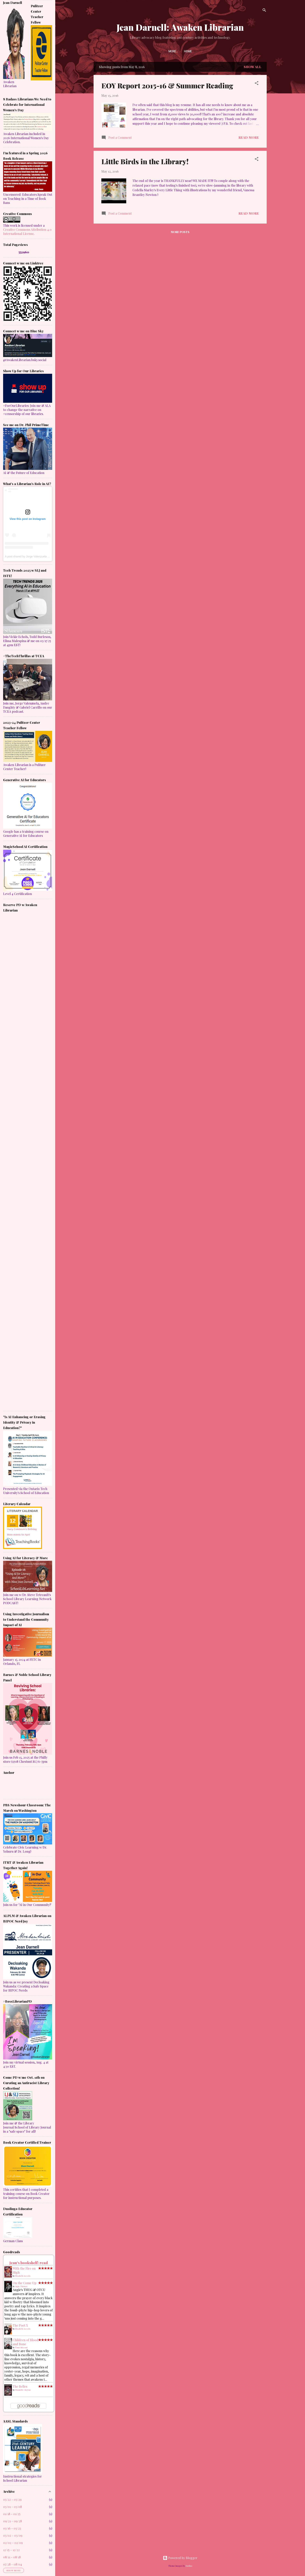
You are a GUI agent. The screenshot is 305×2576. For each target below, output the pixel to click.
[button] (256, 84)
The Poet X (20, 2325)
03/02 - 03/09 (12, 2535)
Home (180, 51)
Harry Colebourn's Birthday (22, 1529)
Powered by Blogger (180, 2558)
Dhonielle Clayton (23, 2389)
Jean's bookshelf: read (28, 2262)
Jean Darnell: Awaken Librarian (180, 27)
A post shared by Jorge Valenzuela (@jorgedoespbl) (36, 556)
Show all (252, 67)
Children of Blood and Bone (25, 2342)
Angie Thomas (21, 2286)
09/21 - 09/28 (12, 2521)
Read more (248, 137)
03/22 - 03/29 (12, 2499)
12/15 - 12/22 (11, 2550)
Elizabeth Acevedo (22, 2275)
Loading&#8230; (27, 1160)
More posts (180, 232)
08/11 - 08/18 (12, 2557)
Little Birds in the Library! (145, 161)
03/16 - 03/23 (12, 2528)
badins (189, 2565)
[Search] (264, 11)
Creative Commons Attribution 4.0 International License (27, 231)
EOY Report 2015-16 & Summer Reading (167, 85)
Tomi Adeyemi (21, 2347)
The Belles (20, 2386)
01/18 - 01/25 (11, 2514)
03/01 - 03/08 (12, 2507)
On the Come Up (24, 2283)
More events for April (18, 1534)
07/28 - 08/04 (12, 2564)
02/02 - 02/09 (13, 2543)
